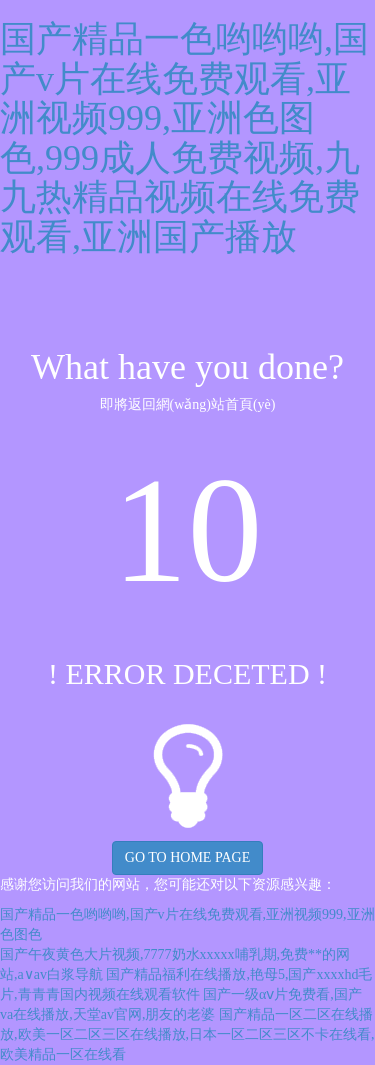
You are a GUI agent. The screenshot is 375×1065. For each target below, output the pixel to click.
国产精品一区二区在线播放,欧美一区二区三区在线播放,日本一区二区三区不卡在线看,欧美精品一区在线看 (187, 1034)
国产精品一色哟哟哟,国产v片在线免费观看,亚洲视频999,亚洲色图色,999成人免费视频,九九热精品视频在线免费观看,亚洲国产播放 (184, 138)
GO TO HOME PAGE (187, 857)
